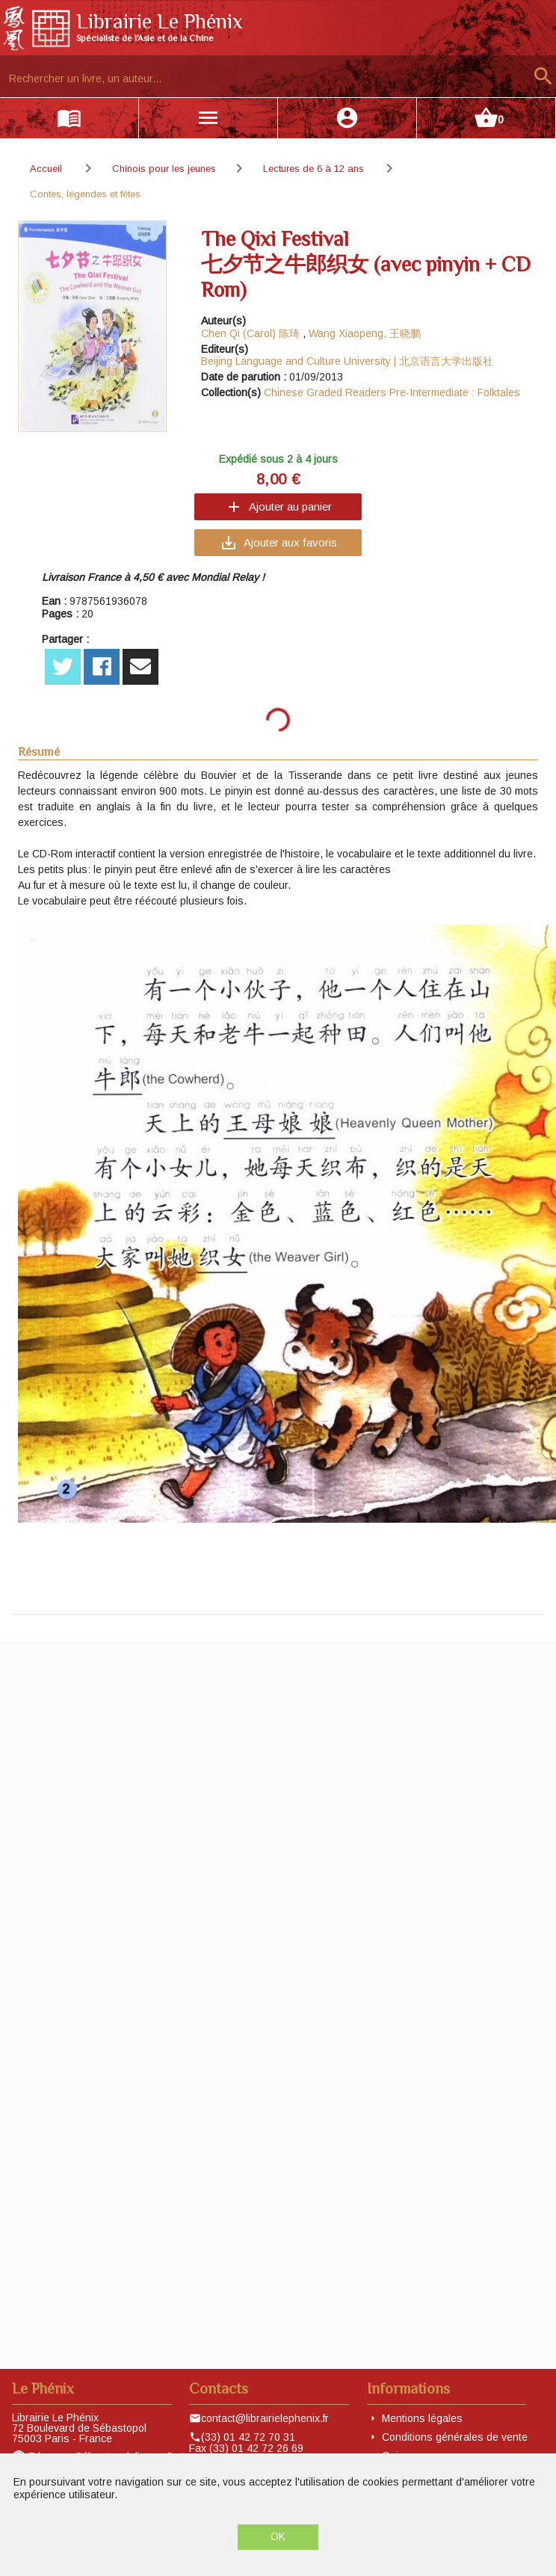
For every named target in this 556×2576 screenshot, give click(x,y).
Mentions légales (422, 2418)
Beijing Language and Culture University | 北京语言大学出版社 (347, 361)
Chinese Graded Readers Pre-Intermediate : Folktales (392, 392)
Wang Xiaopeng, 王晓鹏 (365, 333)
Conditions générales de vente (455, 2437)
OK (278, 2536)
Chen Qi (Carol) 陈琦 (250, 333)
